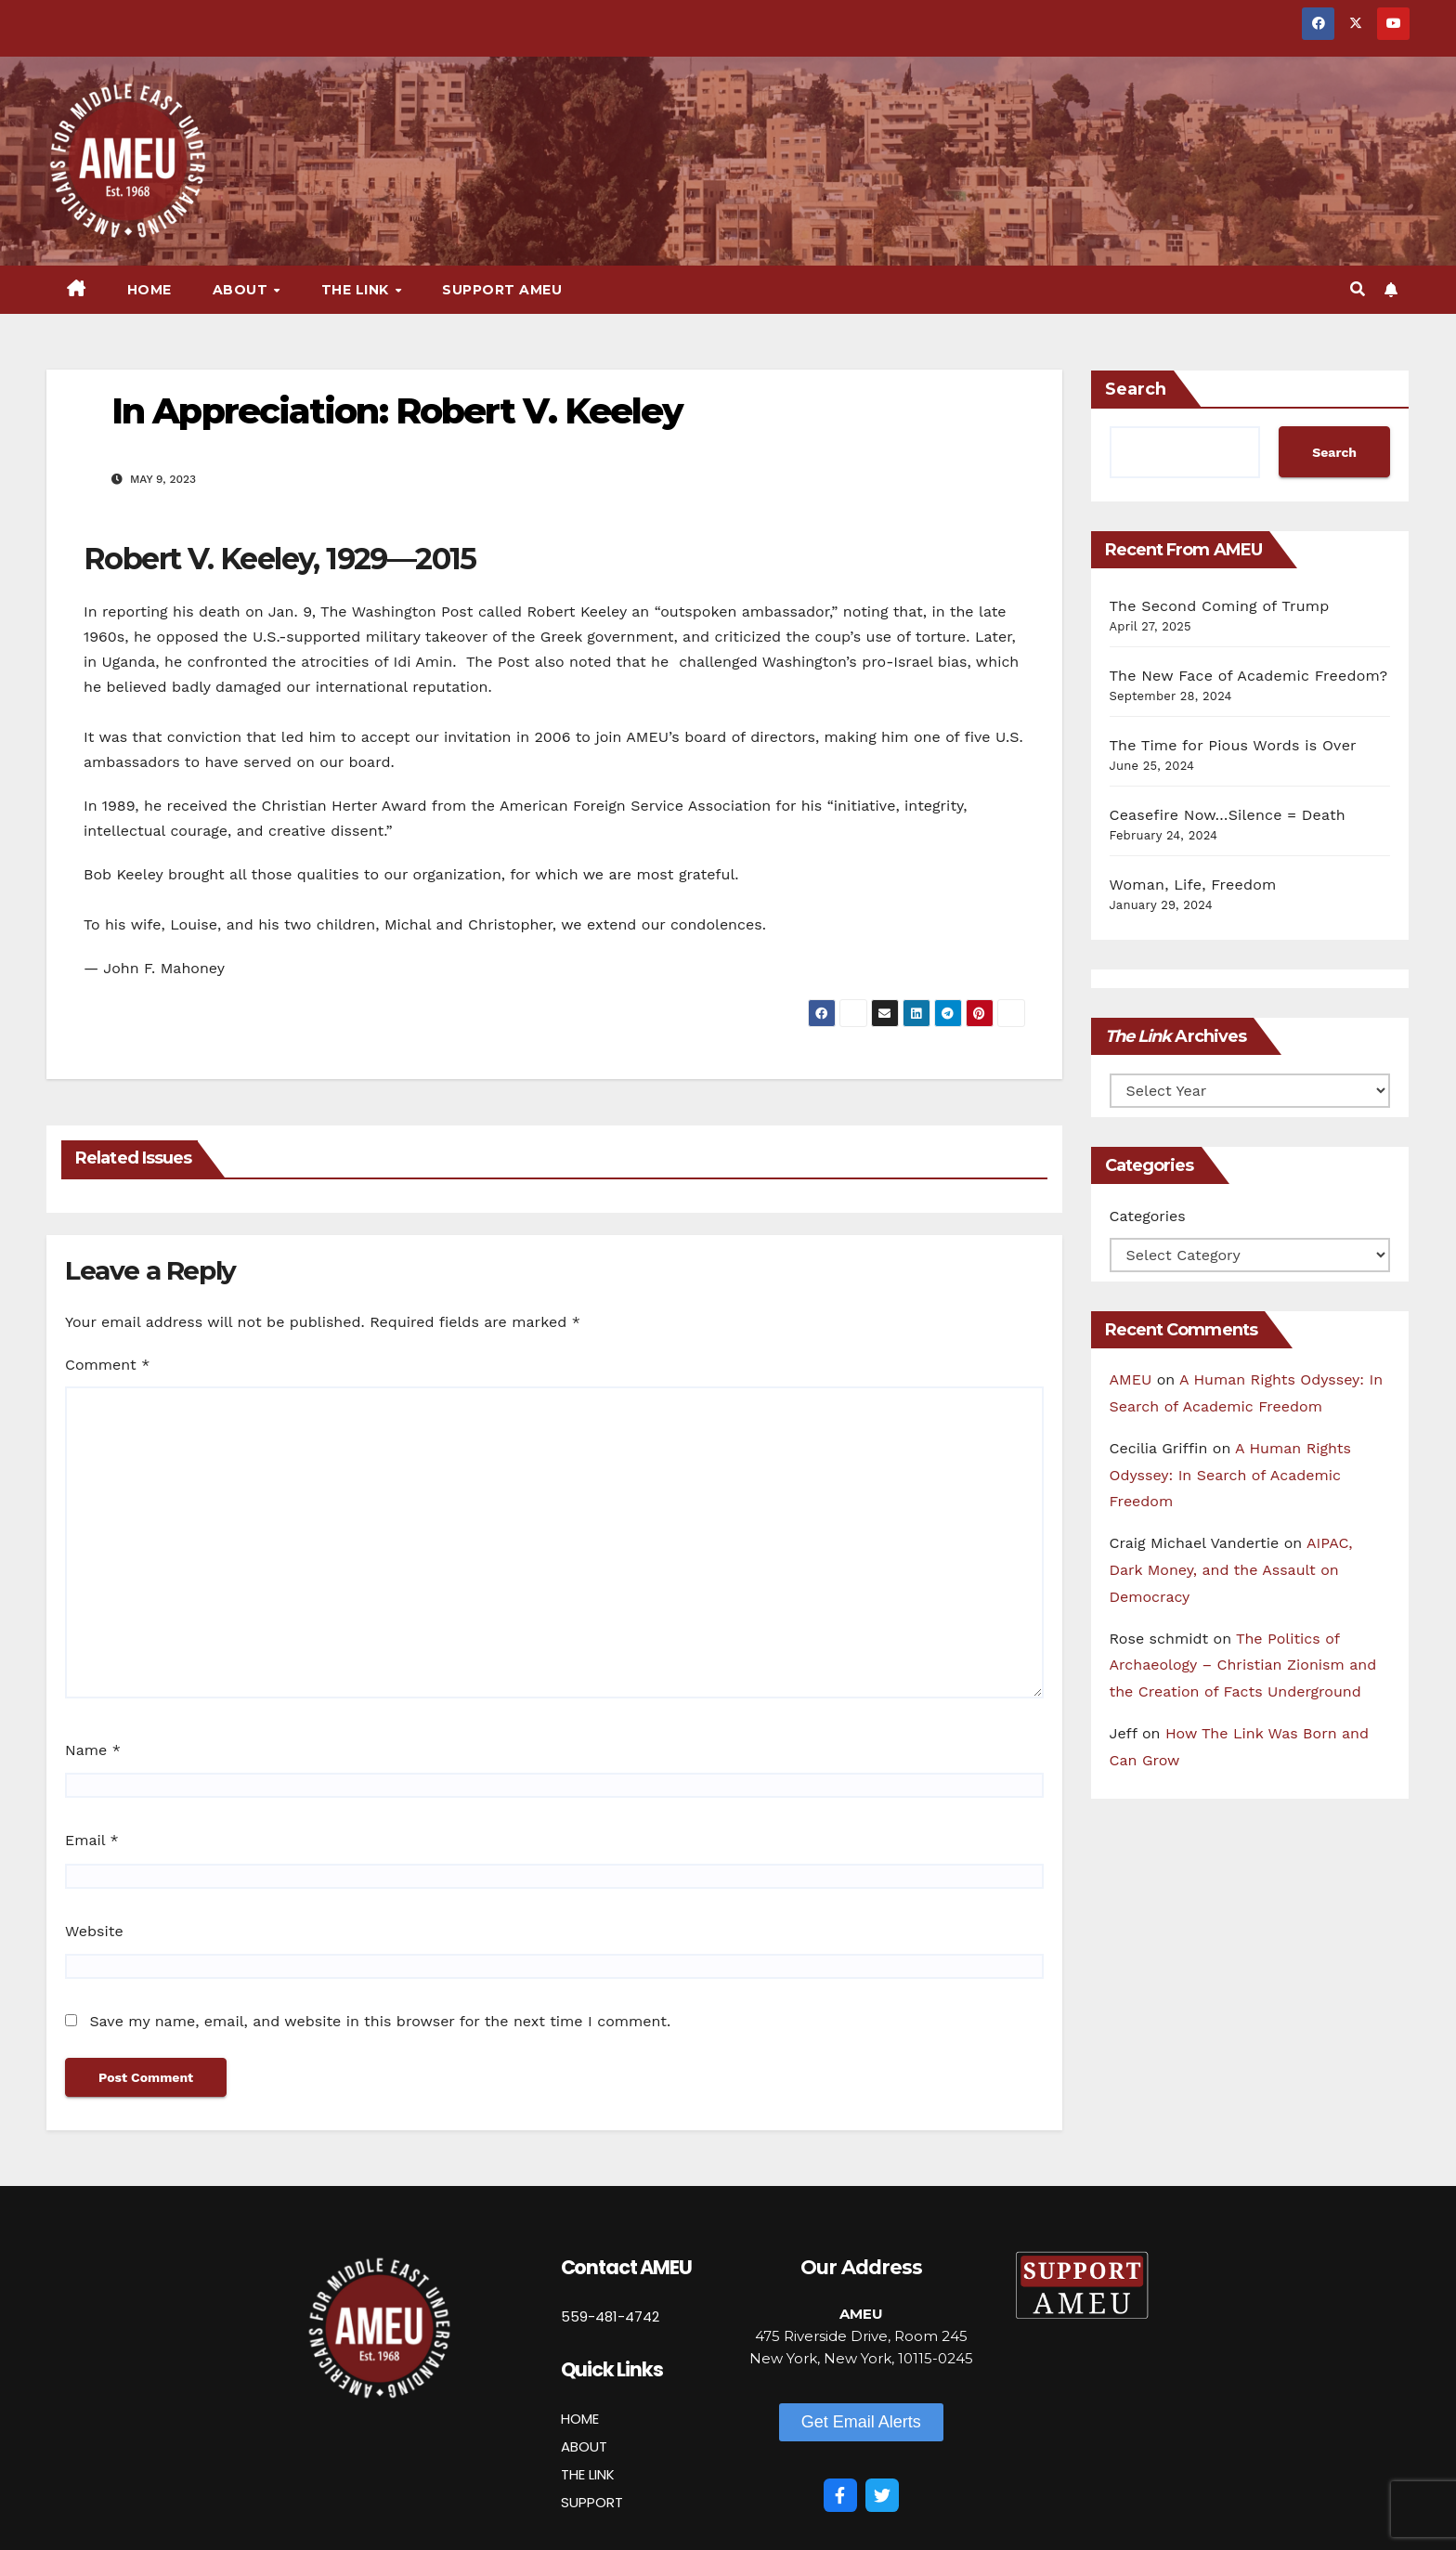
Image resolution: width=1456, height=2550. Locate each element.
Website (94, 1931)
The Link (357, 289)
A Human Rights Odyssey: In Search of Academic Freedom (1230, 1475)
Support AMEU (502, 289)
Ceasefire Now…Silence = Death (1228, 815)
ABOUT (584, 2446)
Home (149, 289)
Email (92, 1840)
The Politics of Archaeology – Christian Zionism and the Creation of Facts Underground (1243, 1665)
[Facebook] (840, 2495)
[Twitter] (882, 2495)
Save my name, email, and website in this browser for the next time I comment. (379, 2021)
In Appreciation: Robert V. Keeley (396, 411)
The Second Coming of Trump (1220, 606)
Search (1135, 389)
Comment (107, 1364)
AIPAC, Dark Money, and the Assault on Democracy (1231, 1570)
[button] (1357, 289)
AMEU (1131, 1379)
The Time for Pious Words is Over (1233, 745)
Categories (1148, 1216)
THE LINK (588, 2474)
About (242, 289)
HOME (580, 2418)
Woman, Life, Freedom (1193, 884)
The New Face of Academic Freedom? (1249, 675)
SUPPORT (592, 2502)
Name (93, 1750)
